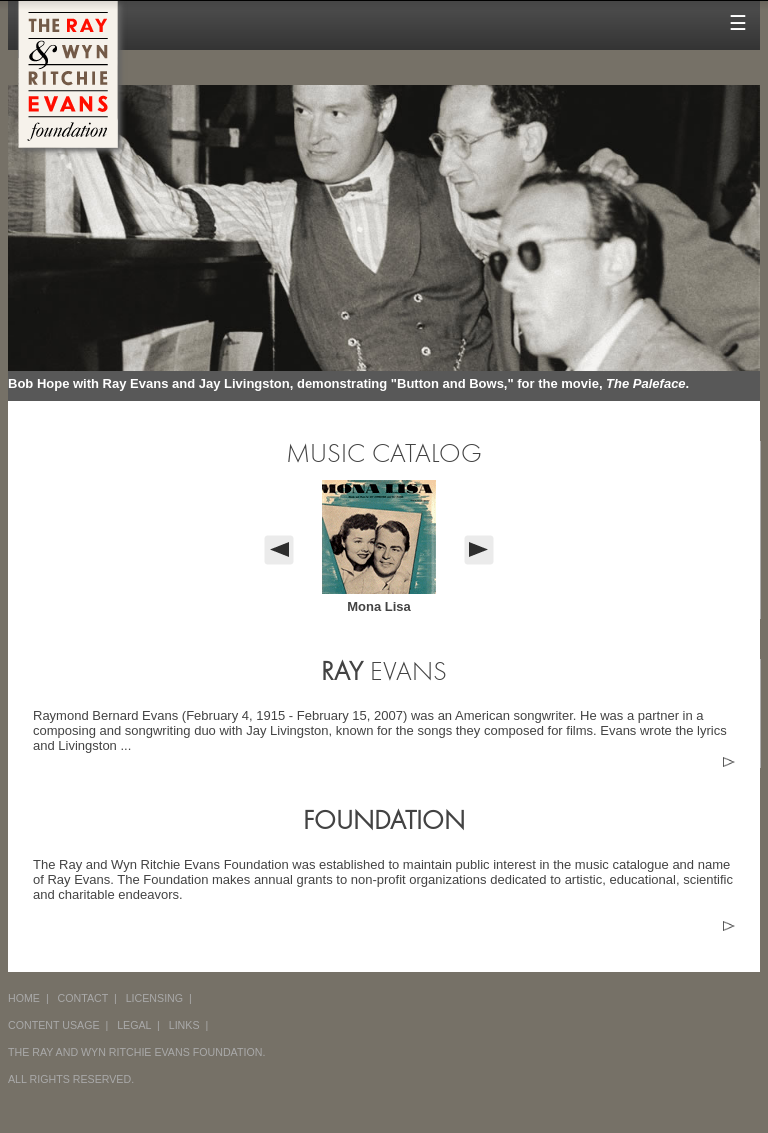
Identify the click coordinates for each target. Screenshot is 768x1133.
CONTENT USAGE (54, 1025)
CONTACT (83, 998)
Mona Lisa (379, 606)
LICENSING (154, 998)
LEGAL (134, 1025)
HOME (24, 998)
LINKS (184, 1025)
